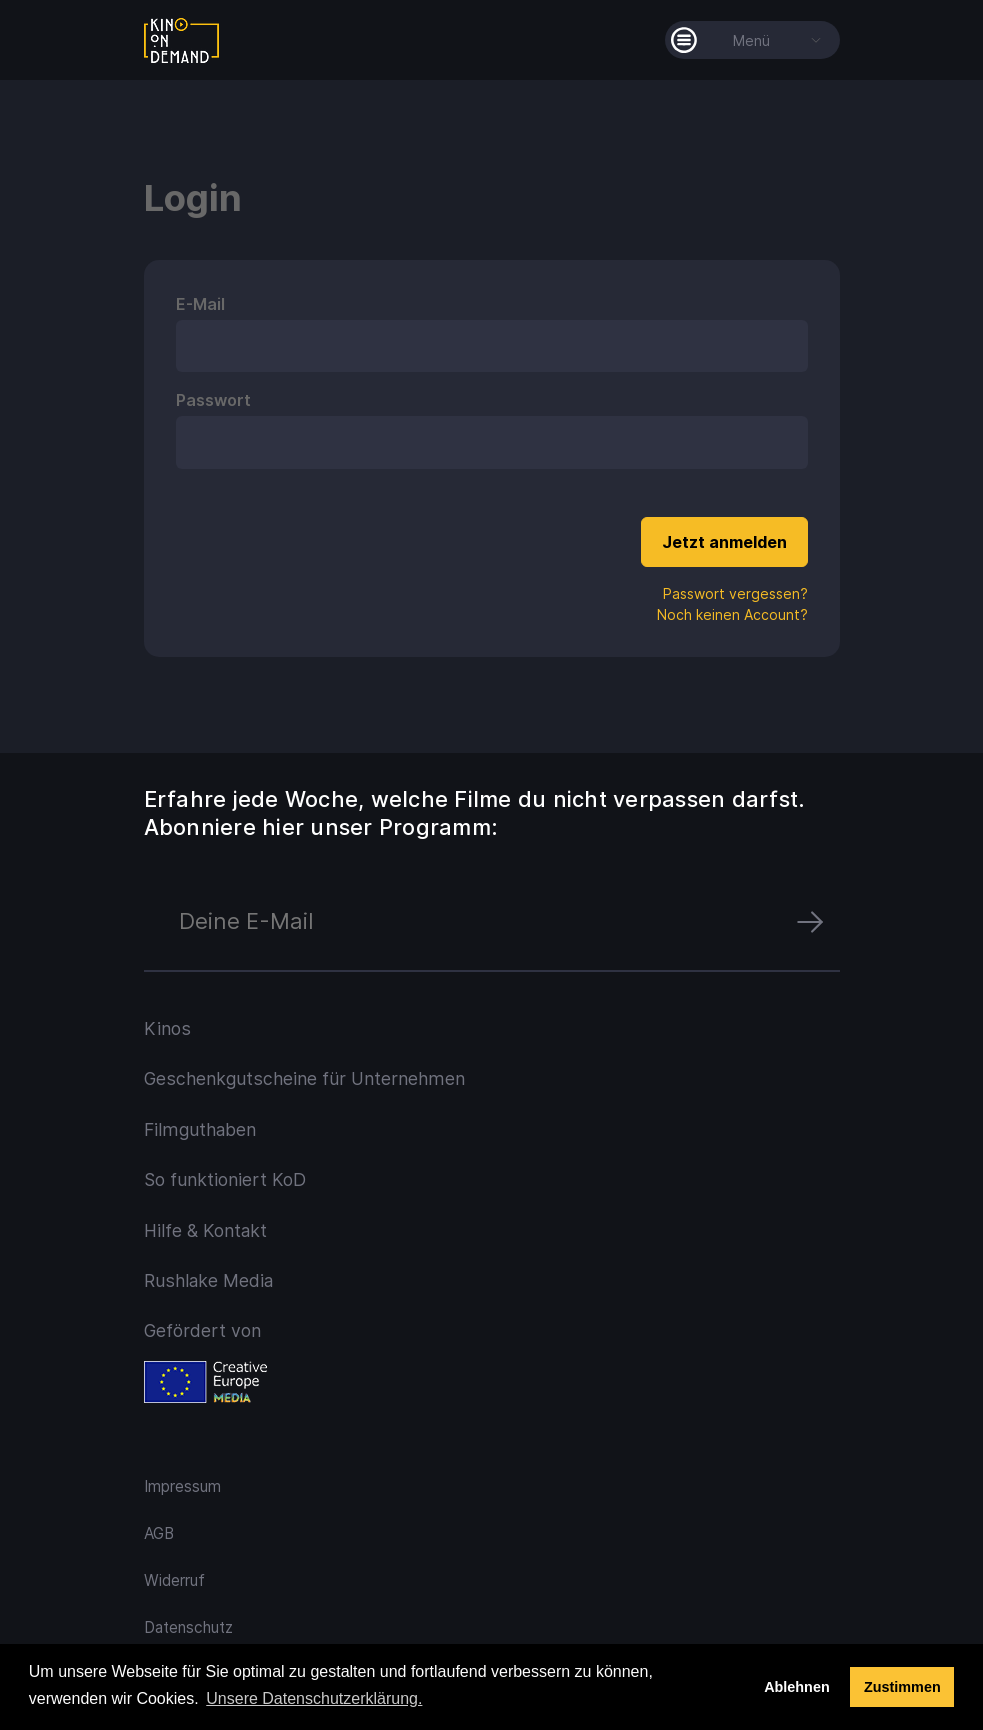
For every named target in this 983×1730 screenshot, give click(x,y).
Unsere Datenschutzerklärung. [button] (314, 1698)
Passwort (213, 400)
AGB (159, 1533)
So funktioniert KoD (225, 1179)
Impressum (182, 1486)
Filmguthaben (200, 1129)
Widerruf (174, 1580)
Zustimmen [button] (902, 1687)
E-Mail (200, 304)
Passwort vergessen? (735, 593)
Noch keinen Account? (732, 614)
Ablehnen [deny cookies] (797, 1687)
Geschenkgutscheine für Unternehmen (304, 1078)
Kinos (167, 1028)
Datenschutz (188, 1627)
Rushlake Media (208, 1280)
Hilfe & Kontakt (205, 1230)
